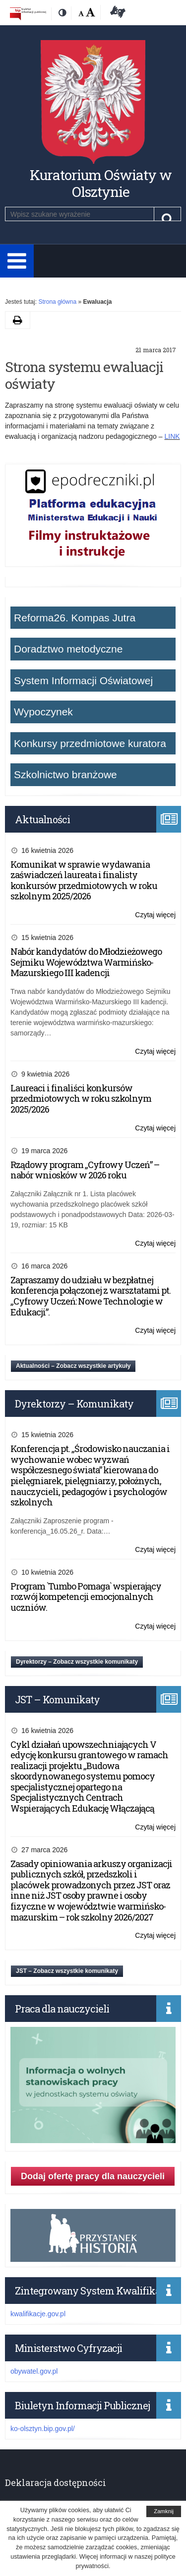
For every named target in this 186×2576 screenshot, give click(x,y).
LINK (172, 436)
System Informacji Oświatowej (83, 680)
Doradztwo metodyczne (68, 649)
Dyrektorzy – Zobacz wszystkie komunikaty (77, 1661)
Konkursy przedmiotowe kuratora (90, 743)
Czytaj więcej (155, 915)
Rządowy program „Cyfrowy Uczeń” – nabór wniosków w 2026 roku (84, 1170)
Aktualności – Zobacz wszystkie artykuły (73, 1365)
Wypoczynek (43, 711)
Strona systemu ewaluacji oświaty (84, 375)
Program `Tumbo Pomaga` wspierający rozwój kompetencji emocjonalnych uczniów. (85, 1596)
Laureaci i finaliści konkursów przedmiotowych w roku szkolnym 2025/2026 (80, 1098)
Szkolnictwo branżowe (65, 774)
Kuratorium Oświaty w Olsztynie (101, 183)
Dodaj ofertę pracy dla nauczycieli (93, 2176)
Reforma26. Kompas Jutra (74, 617)
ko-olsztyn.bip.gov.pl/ (42, 2429)
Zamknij (164, 2511)
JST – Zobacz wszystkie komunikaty (67, 1970)
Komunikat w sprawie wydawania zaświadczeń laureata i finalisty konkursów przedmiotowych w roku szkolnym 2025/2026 (83, 880)
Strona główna (57, 301)
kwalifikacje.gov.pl (37, 2314)
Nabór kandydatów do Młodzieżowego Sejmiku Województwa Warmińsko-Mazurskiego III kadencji (86, 962)
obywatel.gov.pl (34, 2371)
